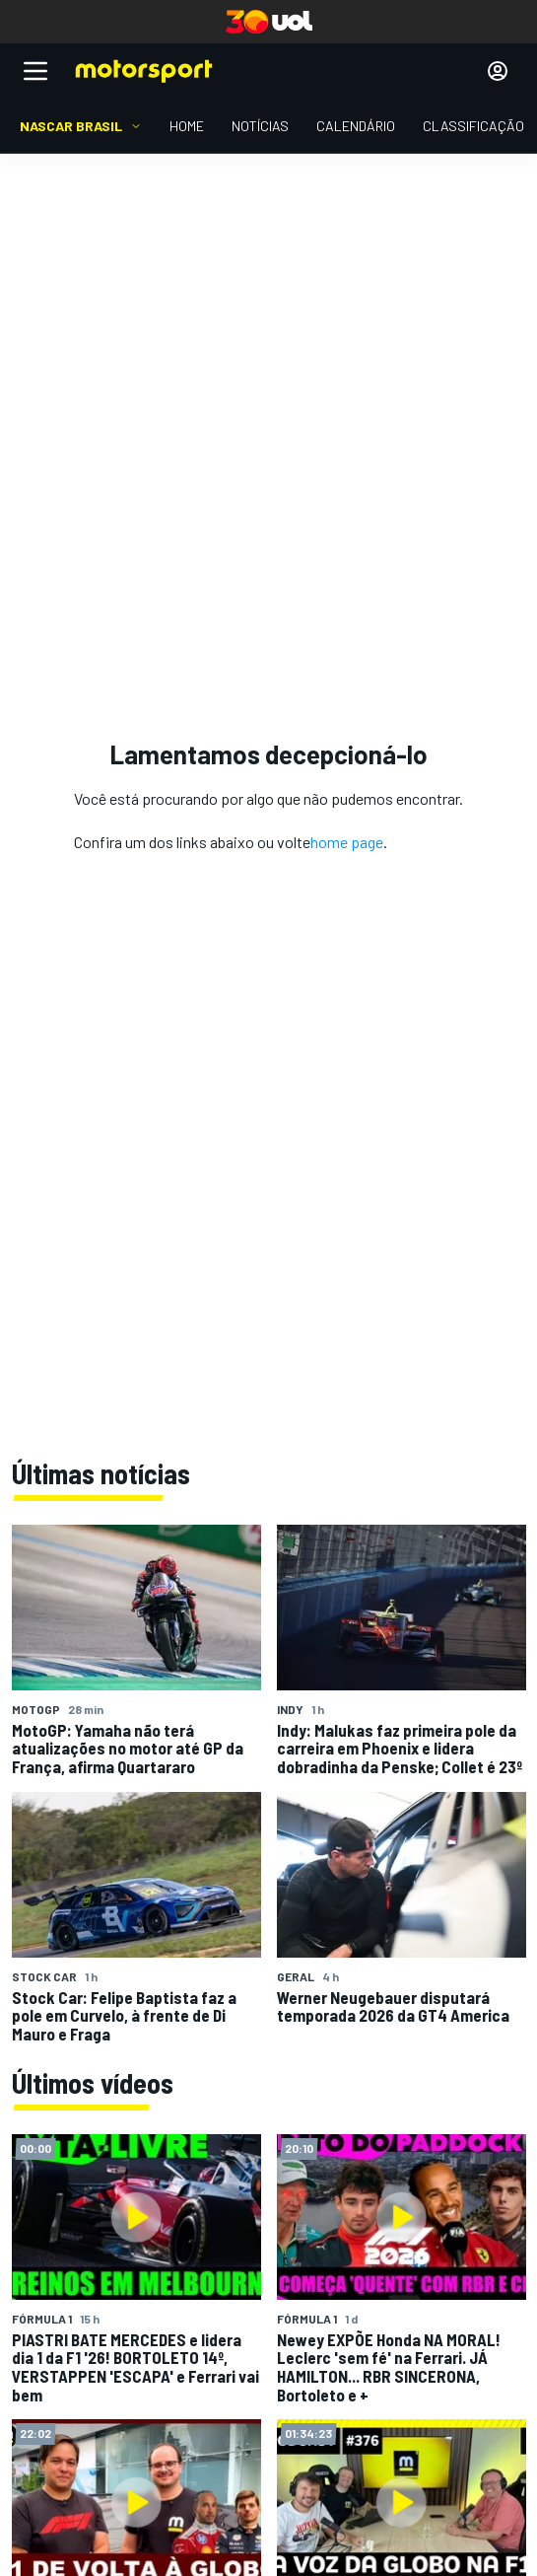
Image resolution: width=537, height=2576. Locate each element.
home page (346, 841)
